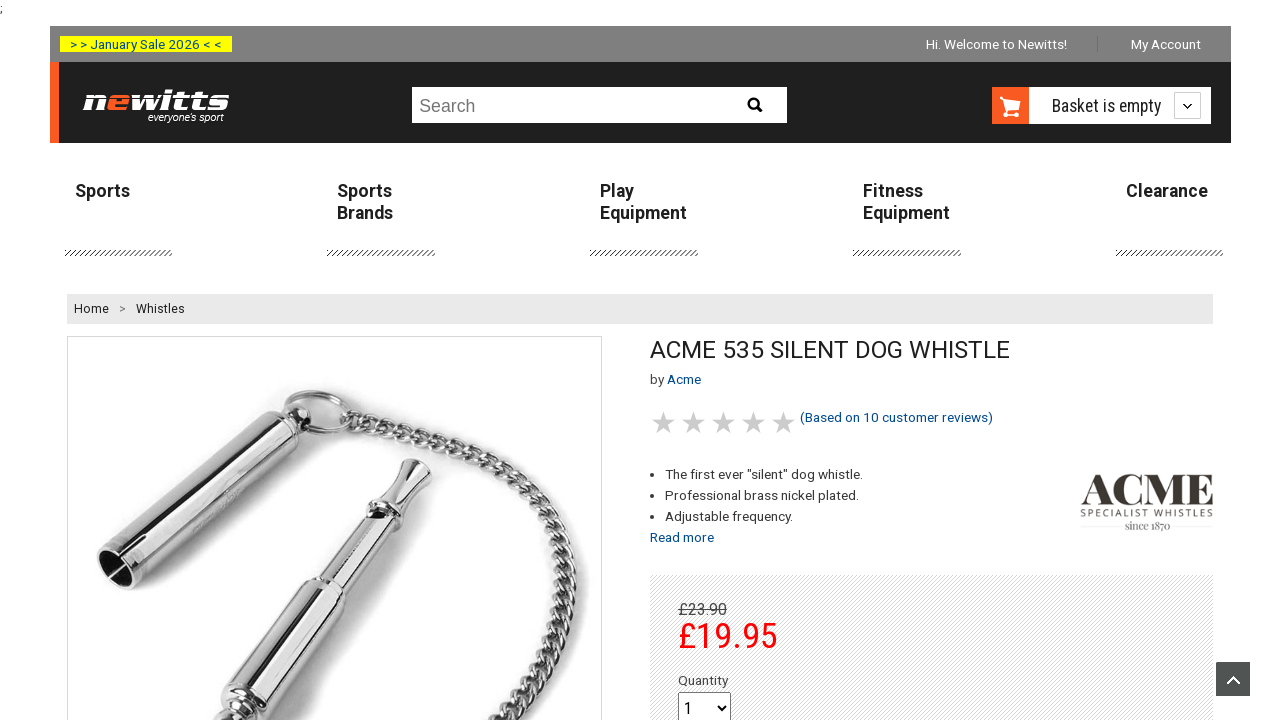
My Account (1166, 44)
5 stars (785, 422)
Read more (682, 537)
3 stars (725, 422)
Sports (102, 191)
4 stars (755, 422)
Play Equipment (643, 201)
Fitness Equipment (906, 201)
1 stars (665, 422)
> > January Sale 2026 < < (146, 44)
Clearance (1167, 191)
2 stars (695, 422)
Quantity (703, 680)
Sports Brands (365, 201)
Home (91, 309)
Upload (1233, 679)
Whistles (160, 309)
